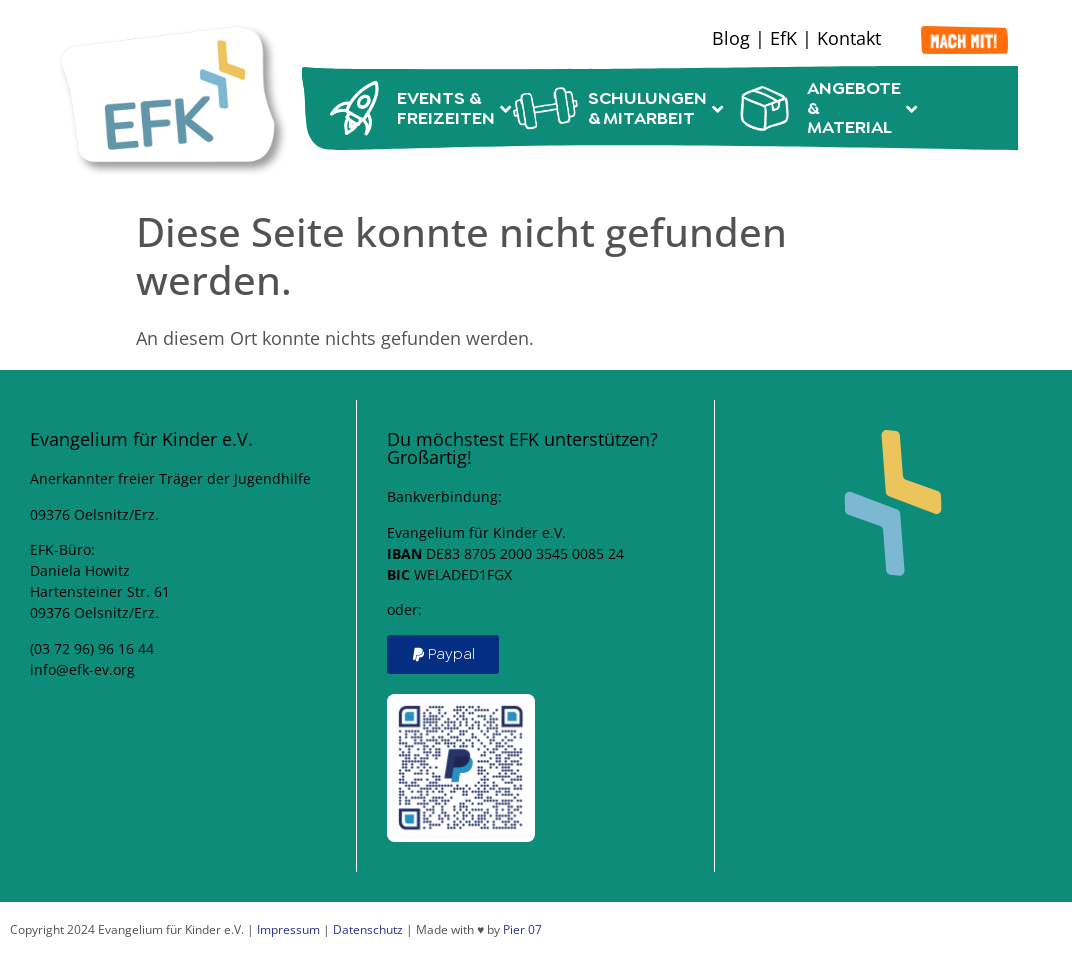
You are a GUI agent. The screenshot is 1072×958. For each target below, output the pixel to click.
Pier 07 (522, 929)
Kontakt (849, 38)
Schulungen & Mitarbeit (612, 108)
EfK (783, 38)
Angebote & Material (821, 108)
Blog (731, 38)
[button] (443, 654)
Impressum (288, 929)
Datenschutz (368, 929)
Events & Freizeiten (407, 108)
